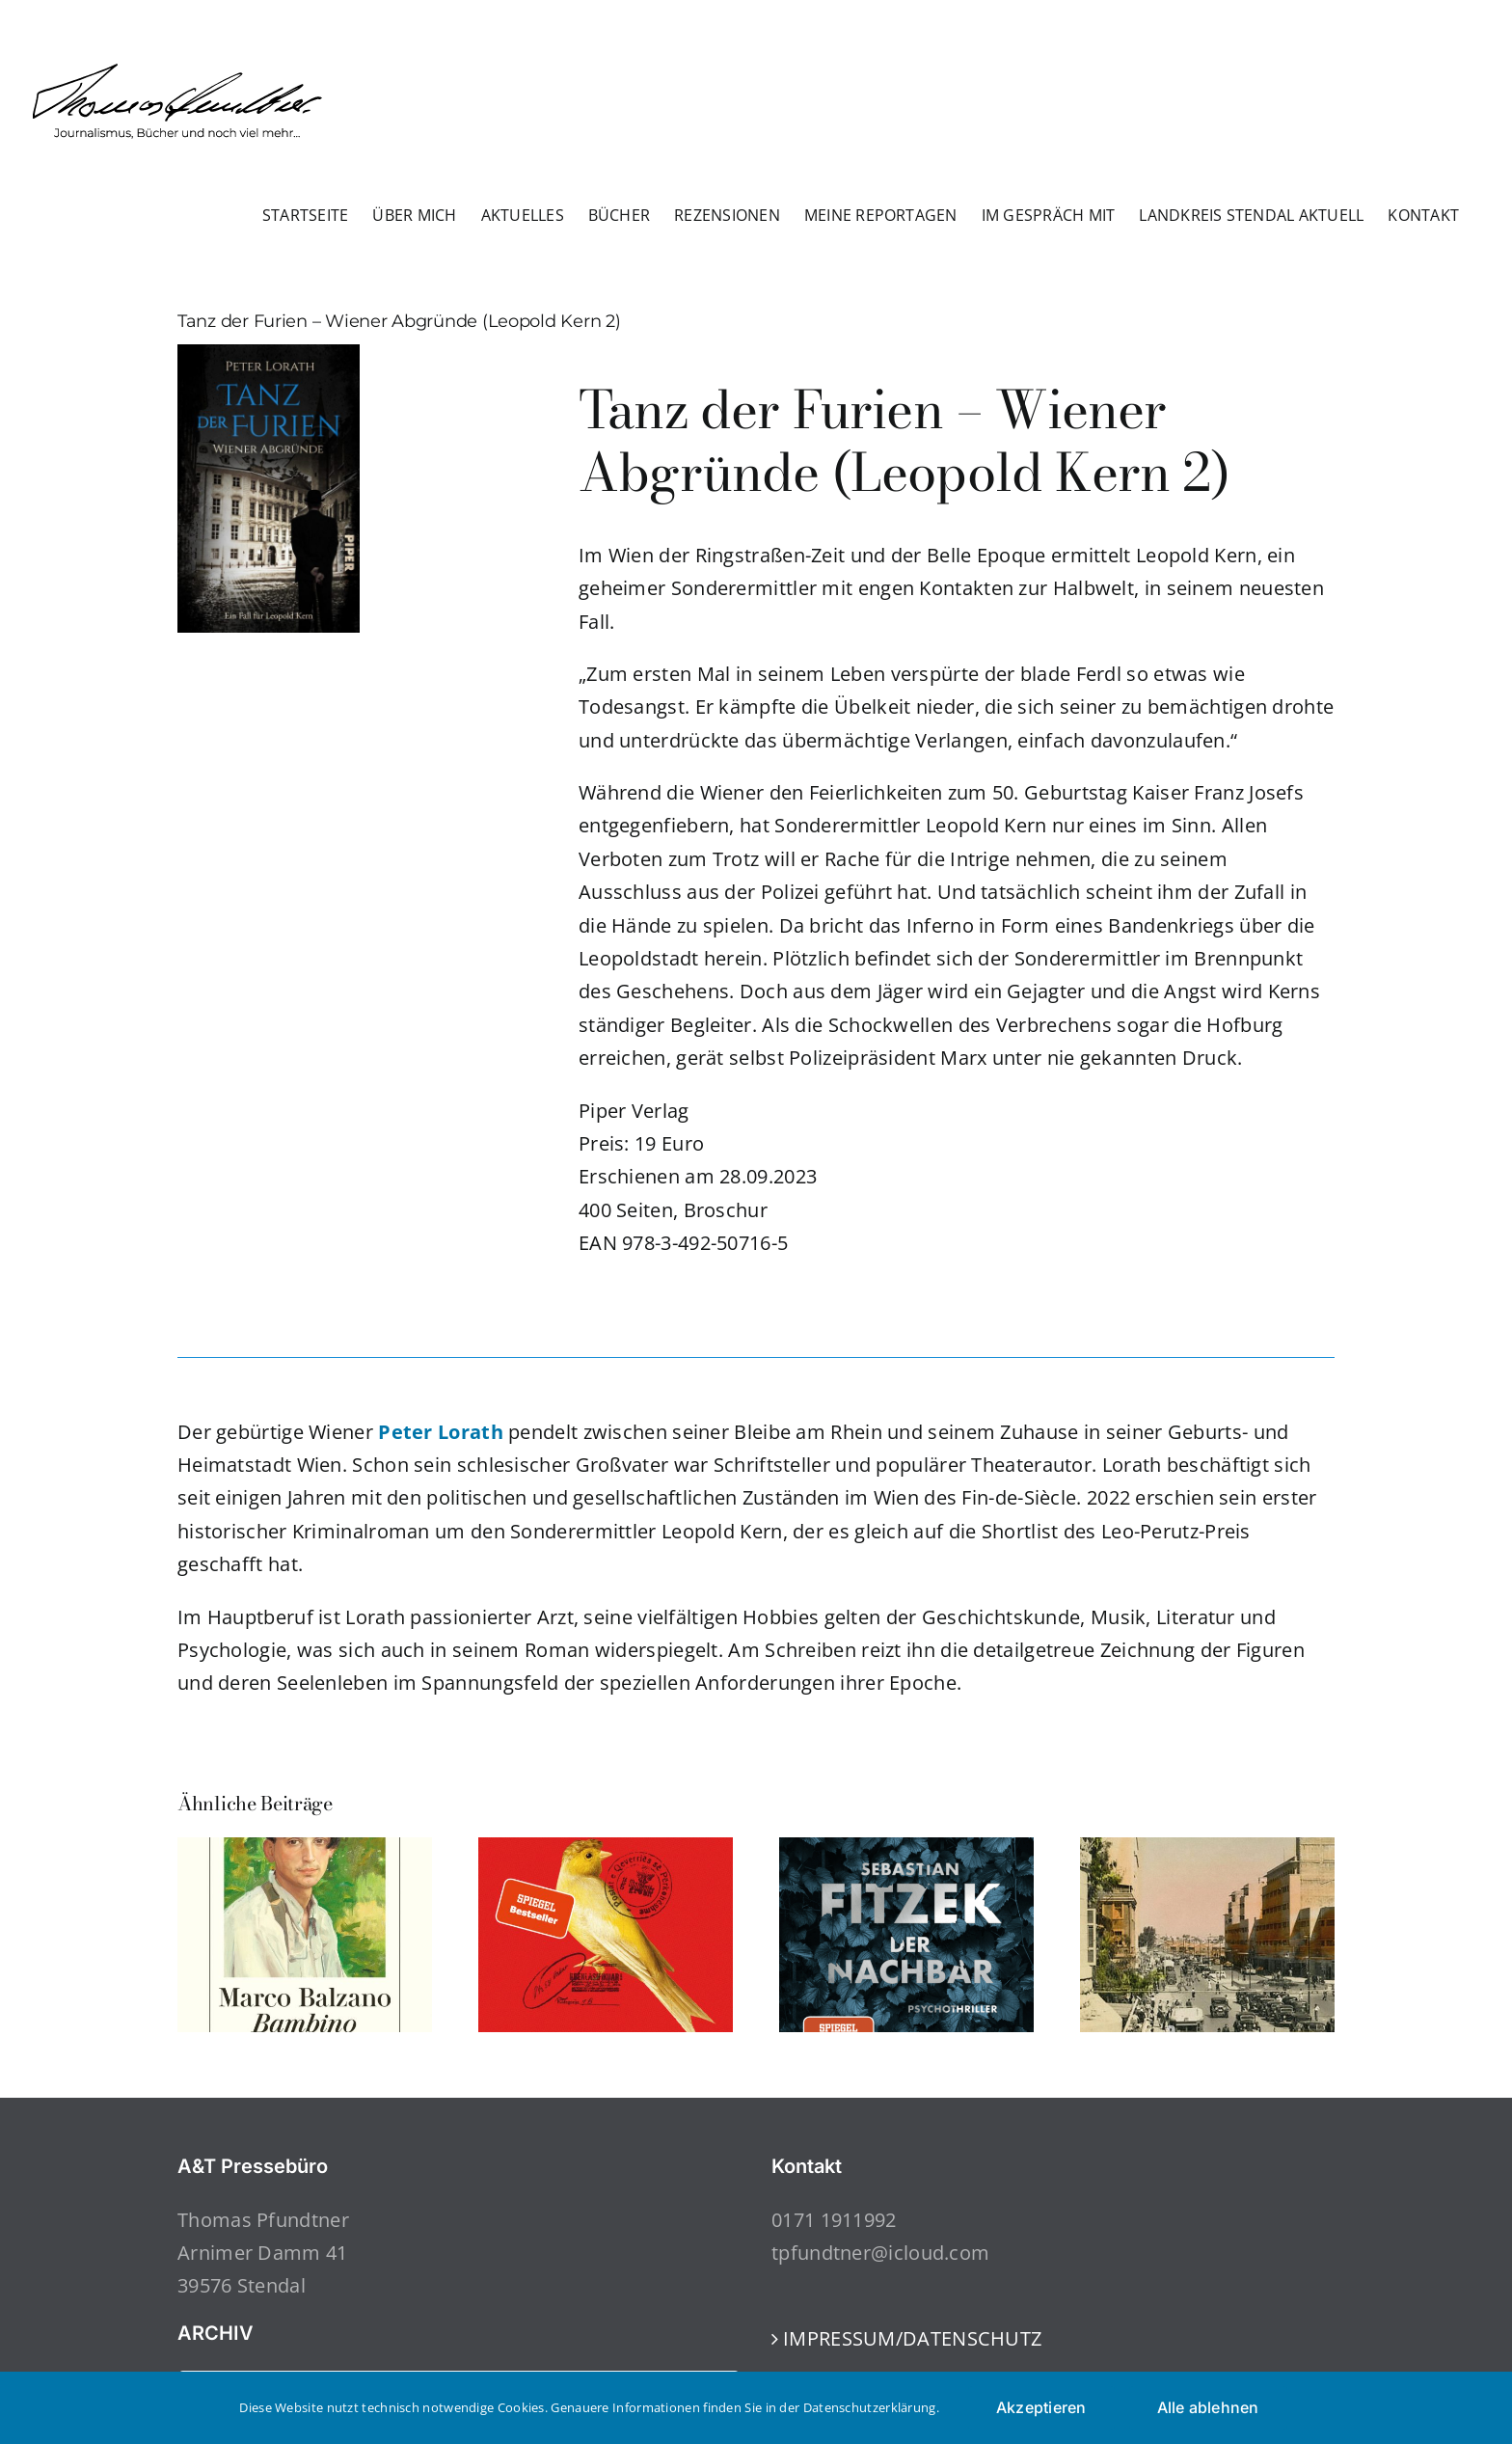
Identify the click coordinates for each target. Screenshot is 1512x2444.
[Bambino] (304, 1850)
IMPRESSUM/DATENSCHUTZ (912, 2338)
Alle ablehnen (1208, 2407)
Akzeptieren (1041, 2407)
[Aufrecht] (605, 1850)
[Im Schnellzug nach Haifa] (1207, 1850)
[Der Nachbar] (906, 1850)
